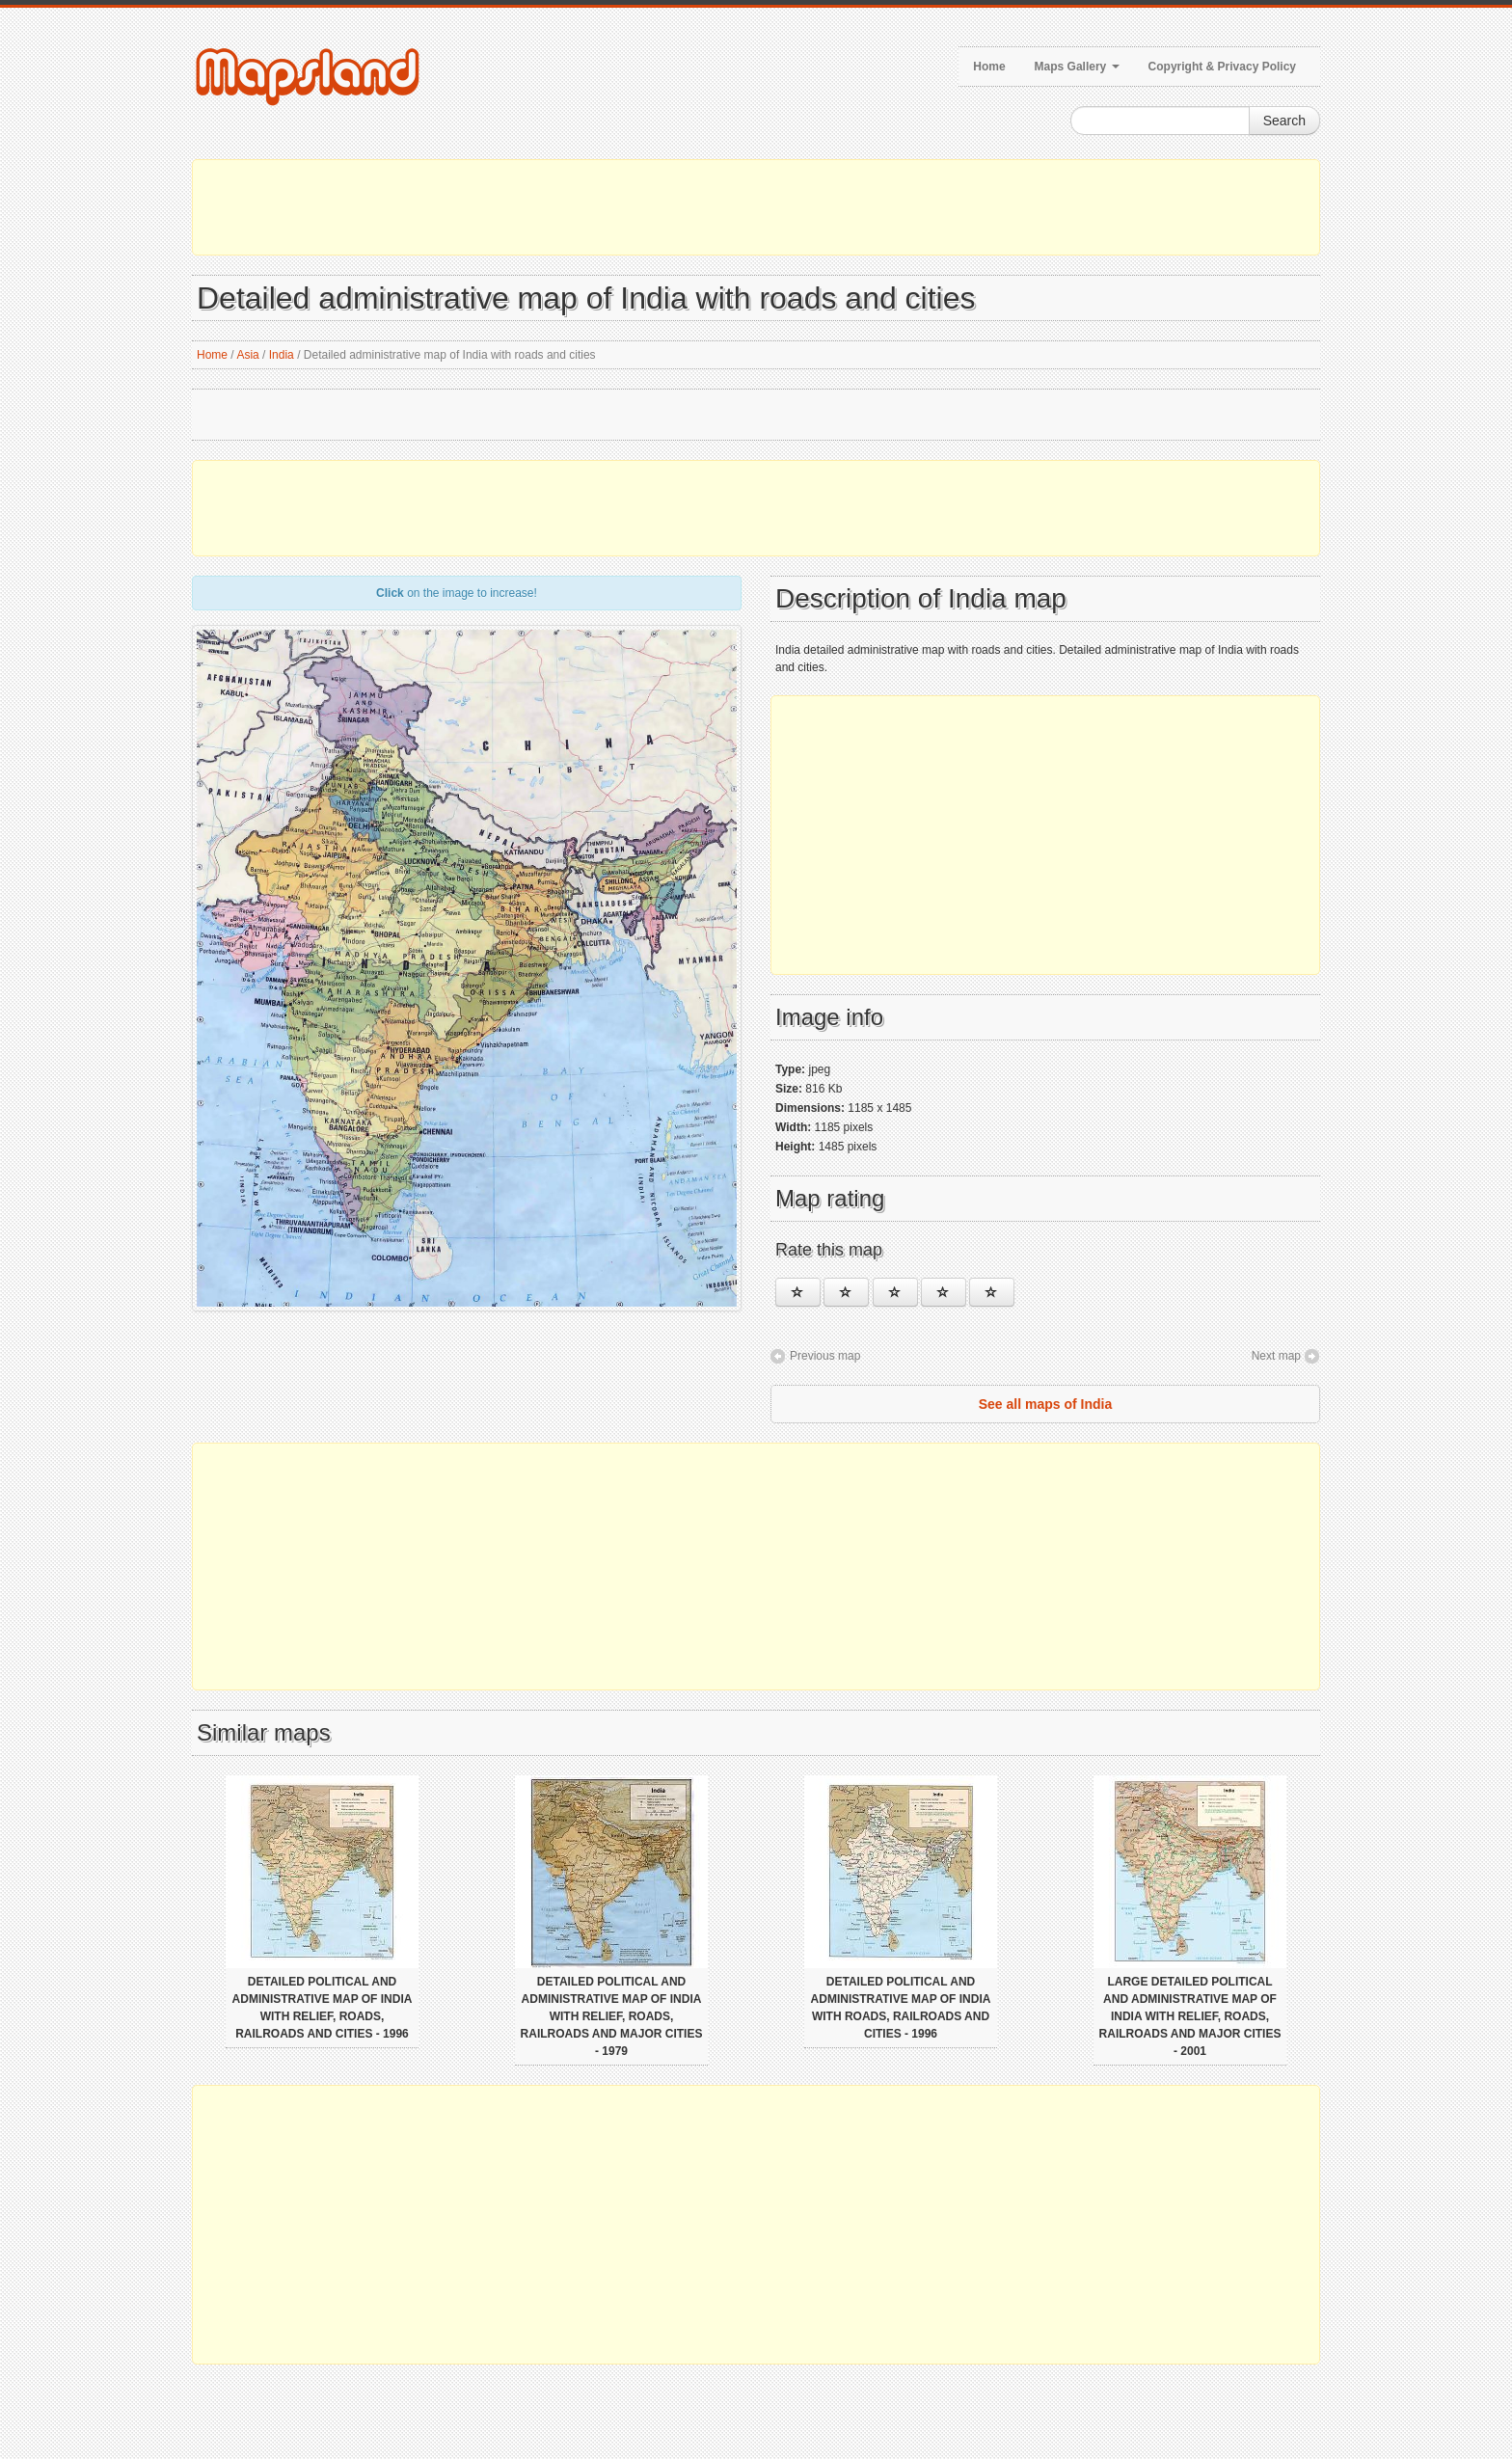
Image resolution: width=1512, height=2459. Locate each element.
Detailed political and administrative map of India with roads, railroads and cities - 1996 (901, 2007)
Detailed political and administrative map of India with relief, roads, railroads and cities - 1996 (322, 2007)
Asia (247, 355)
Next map (1276, 1356)
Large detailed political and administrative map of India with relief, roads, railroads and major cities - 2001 (1190, 2016)
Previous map (825, 1356)
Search (1284, 120)
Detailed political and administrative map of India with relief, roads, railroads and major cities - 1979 (612, 2016)
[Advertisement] (756, 207)
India (281, 355)
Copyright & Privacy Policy (1222, 66)
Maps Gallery (1077, 66)
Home (989, 66)
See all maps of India (1046, 1404)
